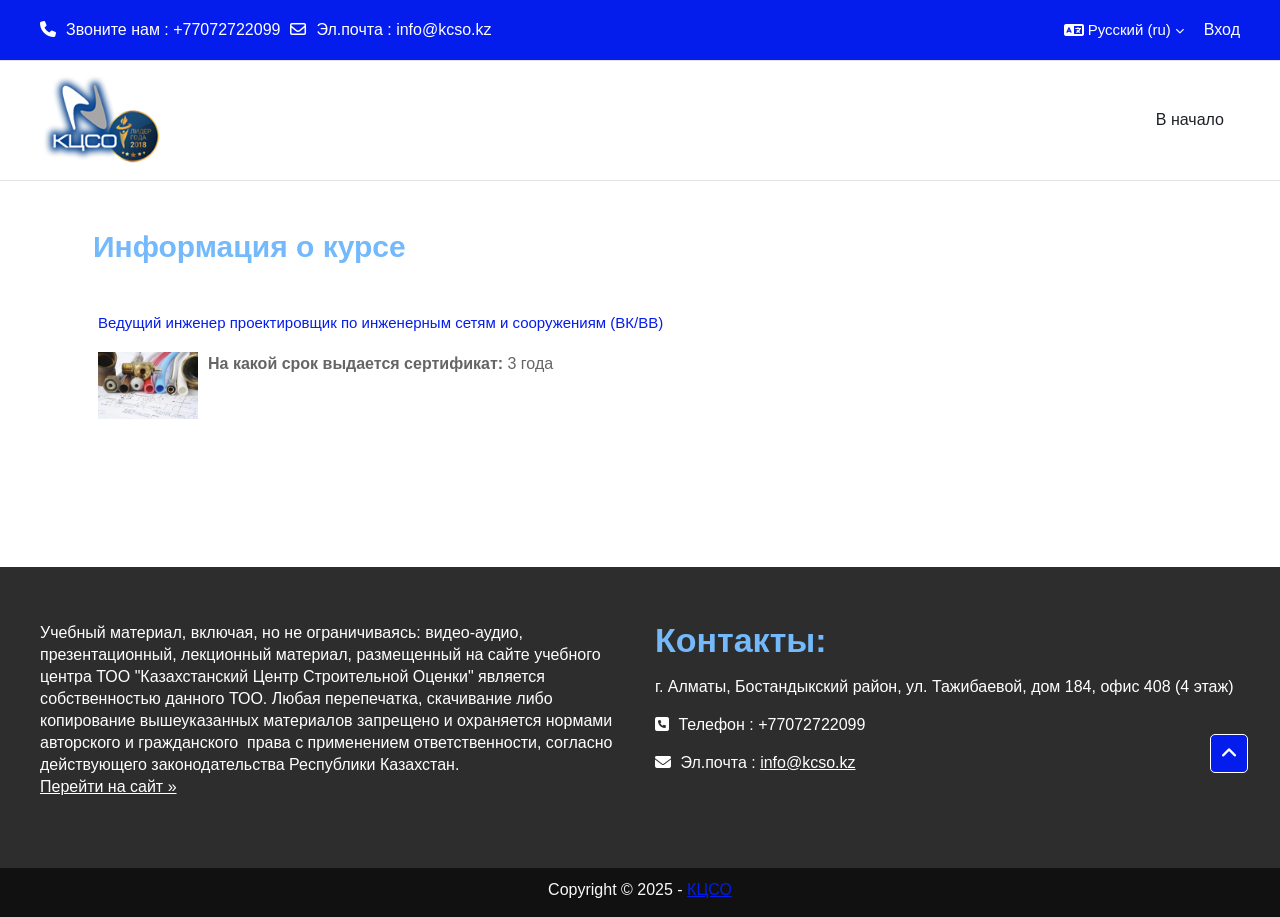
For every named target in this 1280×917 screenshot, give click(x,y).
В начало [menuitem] (1190, 119)
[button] (1124, 30)
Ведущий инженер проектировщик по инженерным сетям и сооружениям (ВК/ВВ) (380, 322)
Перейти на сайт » (108, 786)
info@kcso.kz (443, 29)
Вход (1222, 29)
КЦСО (709, 889)
